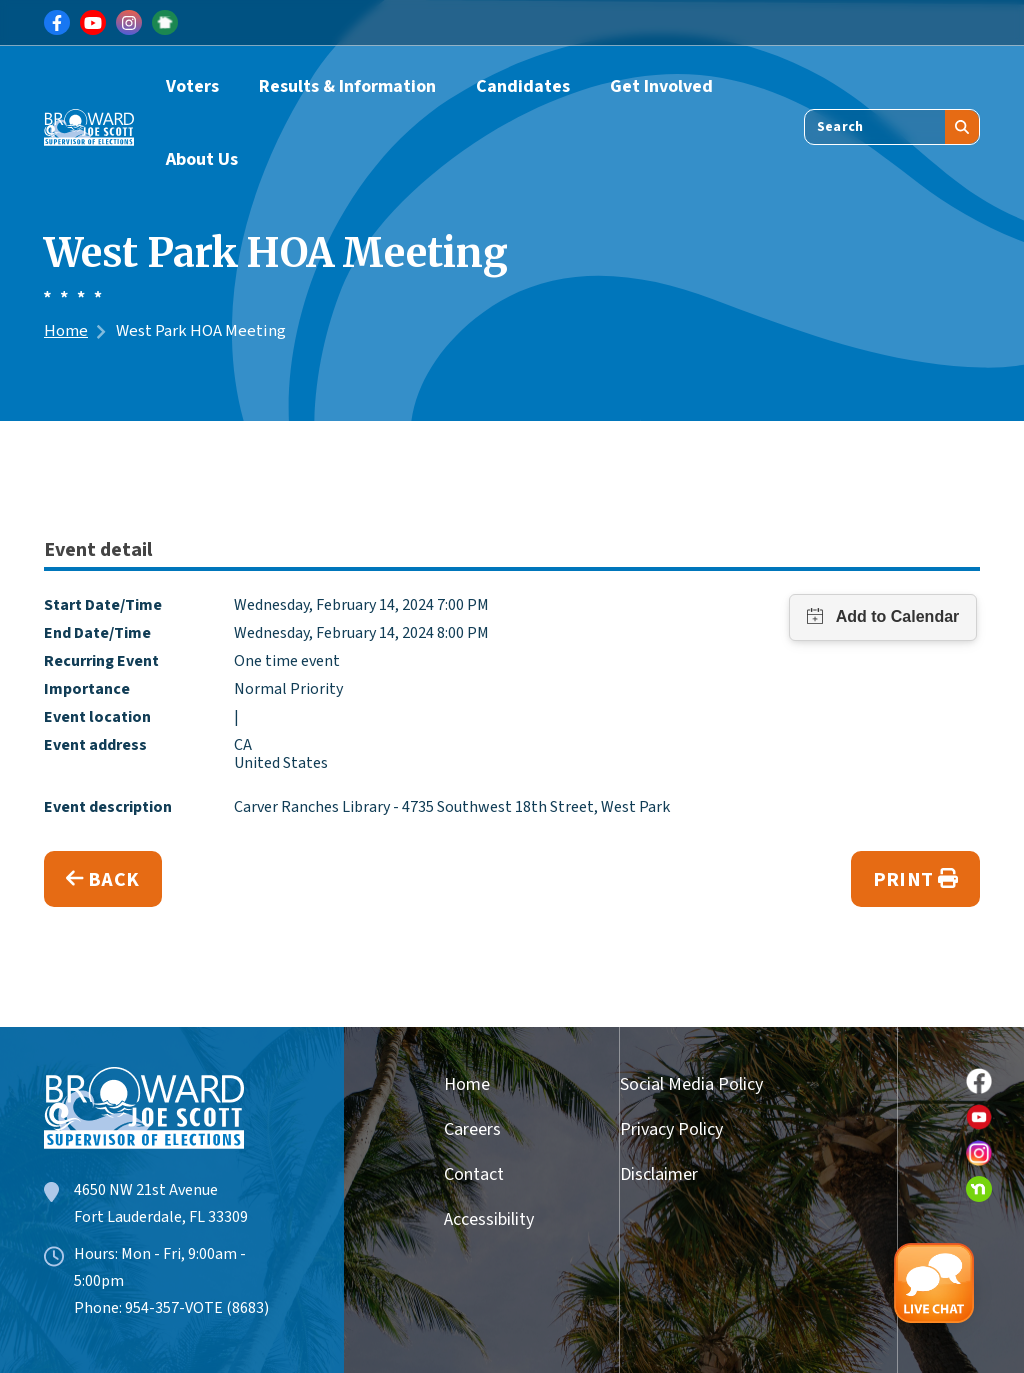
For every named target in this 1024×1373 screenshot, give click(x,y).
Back (103, 880)
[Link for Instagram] (129, 23)
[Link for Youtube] (93, 23)
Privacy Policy (671, 1129)
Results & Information (347, 86)
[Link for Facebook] (57, 23)
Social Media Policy (691, 1084)
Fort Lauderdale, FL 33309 (161, 1217)
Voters (192, 86)
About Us (202, 159)
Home (66, 331)
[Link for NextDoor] (165, 23)
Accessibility (481, 1219)
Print (915, 880)
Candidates (523, 86)
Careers (472, 1129)
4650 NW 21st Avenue (146, 1190)
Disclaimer (659, 1174)
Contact (474, 1174)
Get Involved (661, 86)
